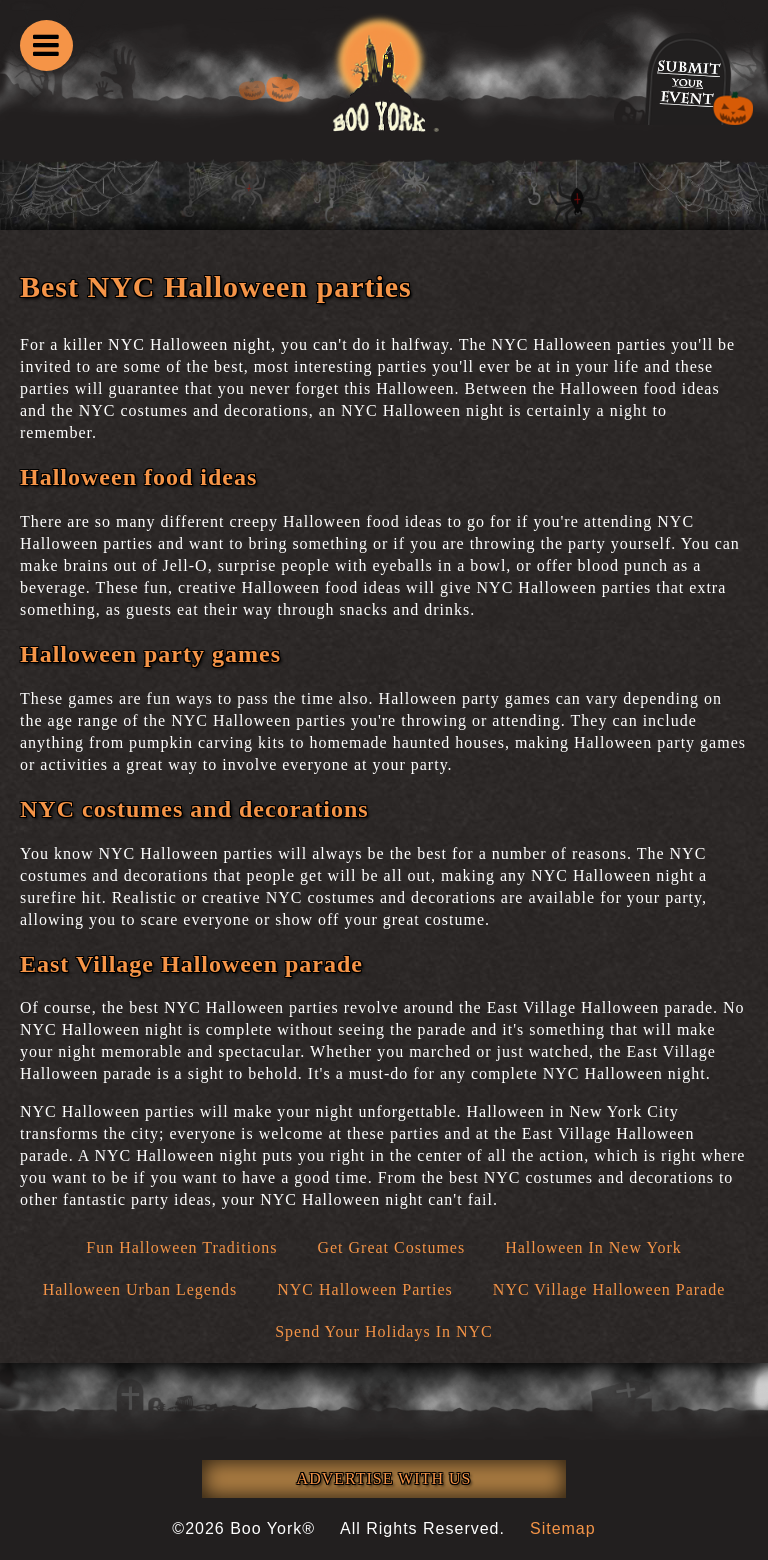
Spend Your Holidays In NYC (384, 1331)
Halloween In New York (593, 1247)
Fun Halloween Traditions (181, 1247)
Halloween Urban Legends (140, 1289)
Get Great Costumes (391, 1247)
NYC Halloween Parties (365, 1289)
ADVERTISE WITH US (384, 1478)
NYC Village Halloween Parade (609, 1289)
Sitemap (563, 1528)
